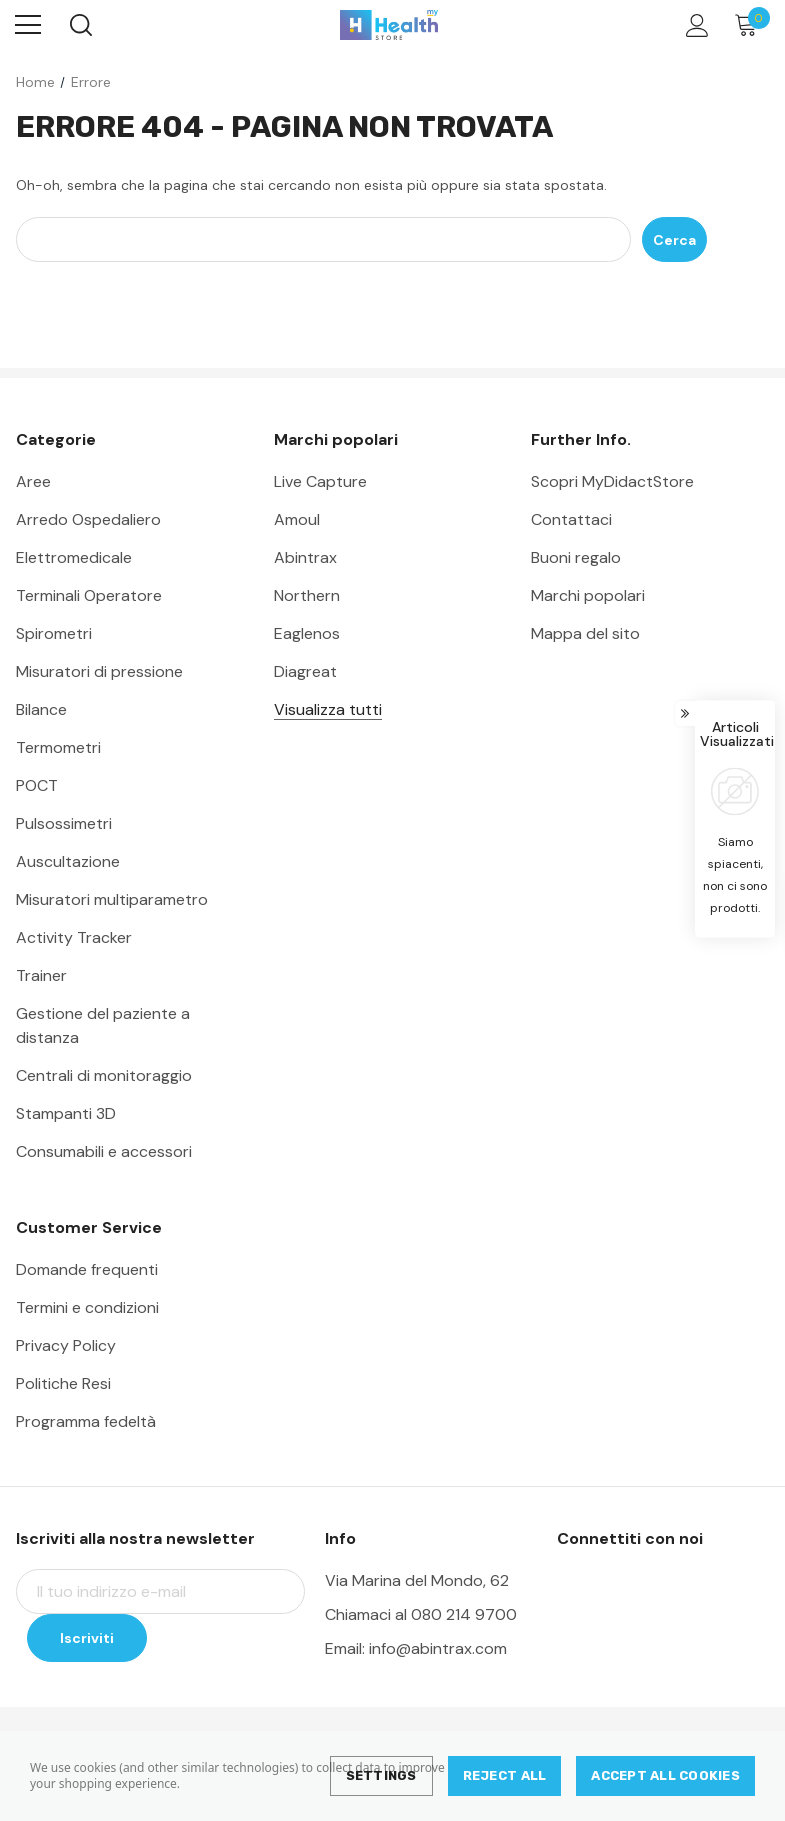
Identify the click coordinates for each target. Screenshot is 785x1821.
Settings (381, 1775)
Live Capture (320, 481)
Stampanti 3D (66, 1113)
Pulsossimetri (64, 823)
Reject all (505, 1775)
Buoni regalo (576, 557)
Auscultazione (68, 861)
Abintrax (305, 557)
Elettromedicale (74, 557)
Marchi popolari (588, 595)
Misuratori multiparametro (112, 899)
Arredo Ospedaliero (88, 519)
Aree (33, 481)
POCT (37, 785)
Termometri (58, 747)
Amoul (297, 519)
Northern (307, 595)
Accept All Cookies (665, 1775)
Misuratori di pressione (99, 671)
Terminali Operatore (89, 595)
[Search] (79, 25)
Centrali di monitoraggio (104, 1075)
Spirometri (54, 633)
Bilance (41, 709)
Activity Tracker (74, 937)
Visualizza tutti (328, 709)
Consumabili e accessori (104, 1151)
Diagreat (305, 671)
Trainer (41, 975)
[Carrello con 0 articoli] (750, 25)
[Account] (693, 25)
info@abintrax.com (438, 1648)
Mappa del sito (585, 633)
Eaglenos (307, 633)
